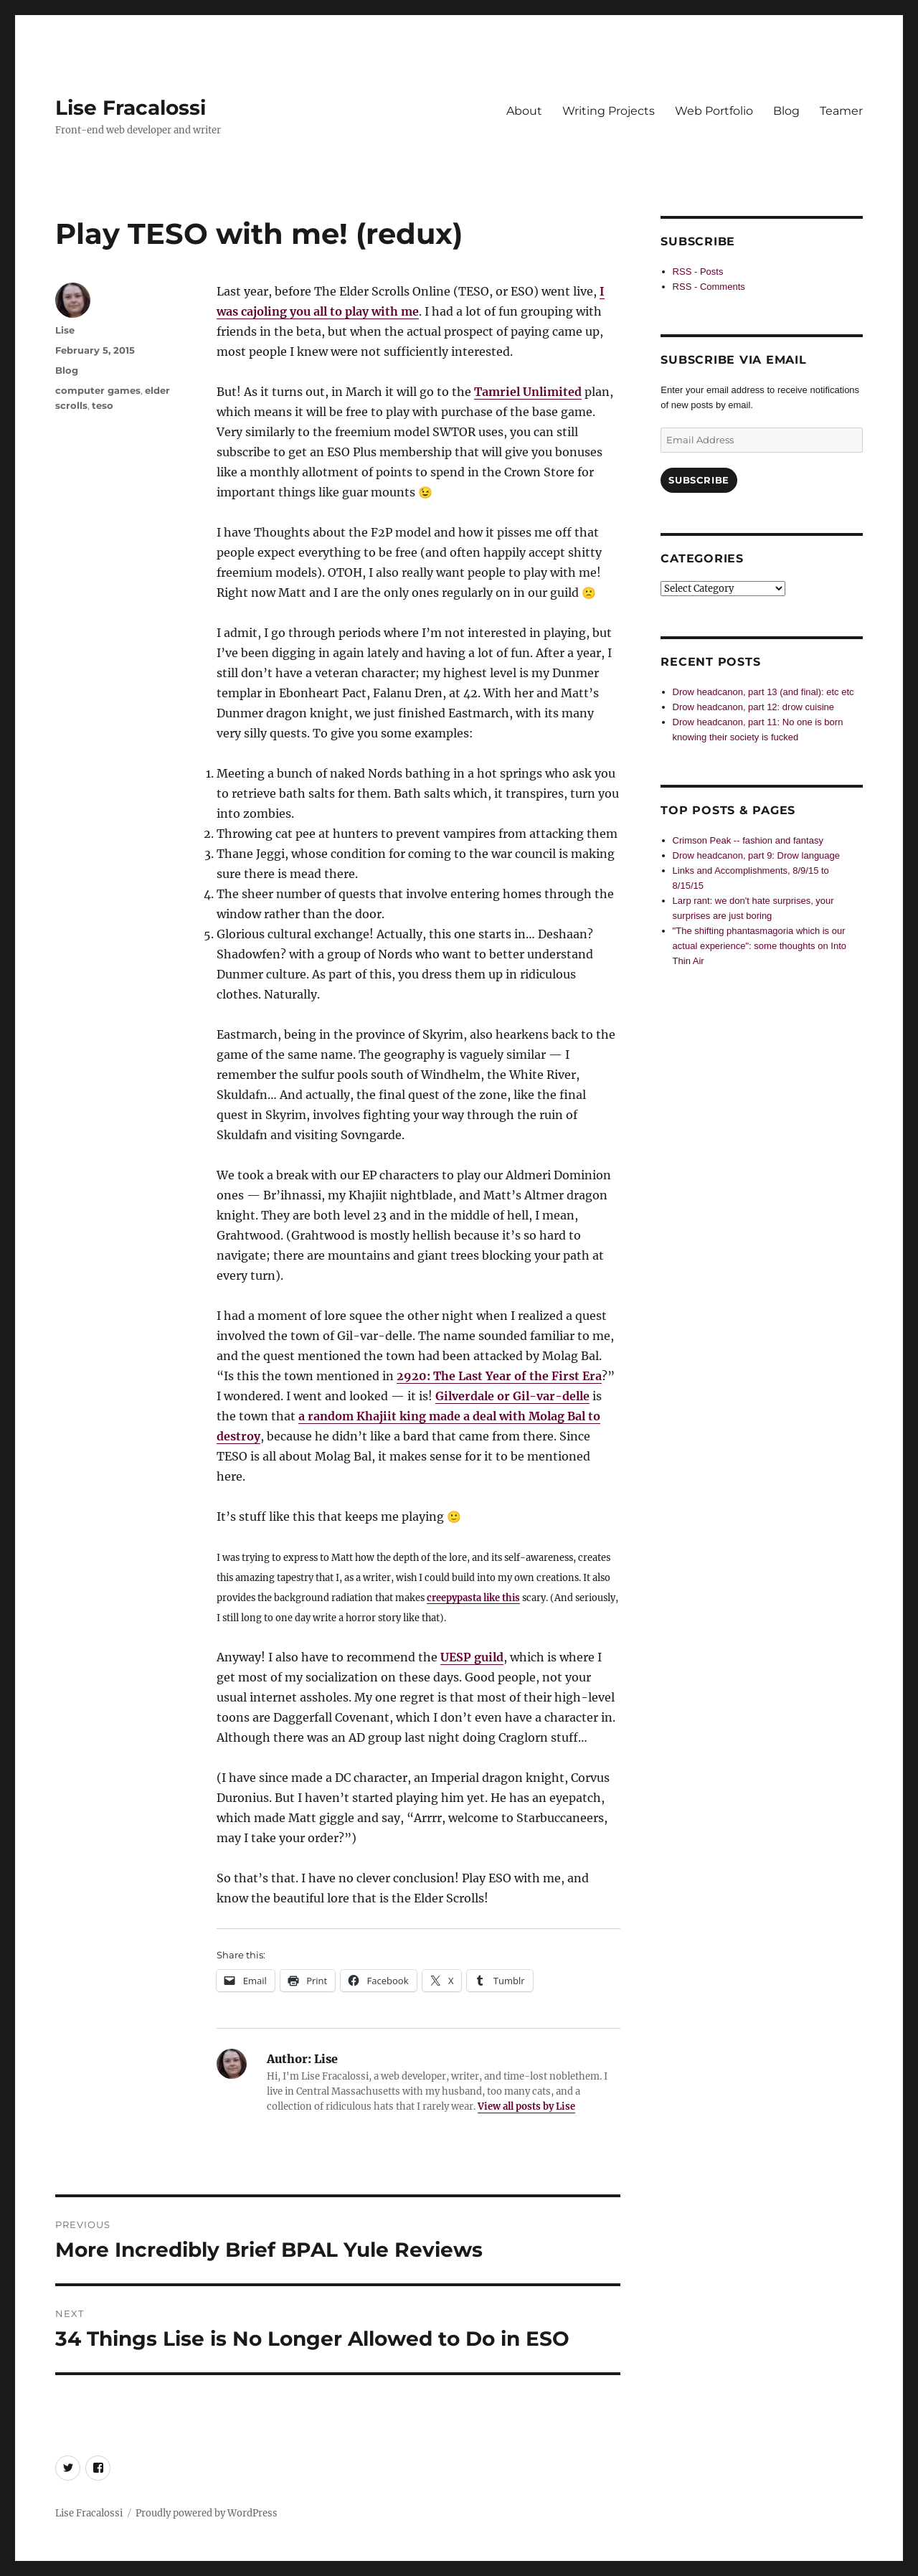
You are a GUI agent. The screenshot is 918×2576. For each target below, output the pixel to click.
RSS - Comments (709, 286)
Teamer (841, 111)
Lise (65, 330)
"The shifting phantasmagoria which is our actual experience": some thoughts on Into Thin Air (759, 945)
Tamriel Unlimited (528, 391)
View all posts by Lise (526, 2106)
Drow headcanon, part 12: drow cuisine (753, 707)
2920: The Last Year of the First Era (499, 1376)
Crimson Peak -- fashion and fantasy (748, 840)
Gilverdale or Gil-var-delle (512, 1396)
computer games (98, 390)
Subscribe (698, 480)
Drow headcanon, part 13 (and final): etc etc (763, 692)
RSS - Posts (698, 271)
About (524, 111)
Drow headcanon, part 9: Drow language (756, 855)
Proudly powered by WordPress (207, 2513)
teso (102, 405)
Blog (786, 111)
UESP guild (471, 1657)
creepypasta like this (473, 1597)
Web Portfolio (714, 111)
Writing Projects (608, 111)
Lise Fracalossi (130, 107)
